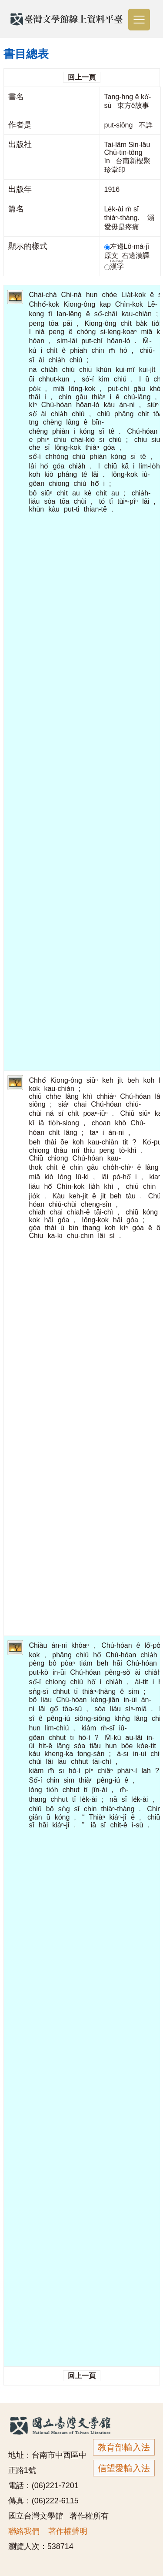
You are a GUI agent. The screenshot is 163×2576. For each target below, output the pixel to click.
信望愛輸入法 (124, 2468)
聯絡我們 (24, 2531)
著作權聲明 (67, 2531)
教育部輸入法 (124, 2447)
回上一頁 (82, 77)
